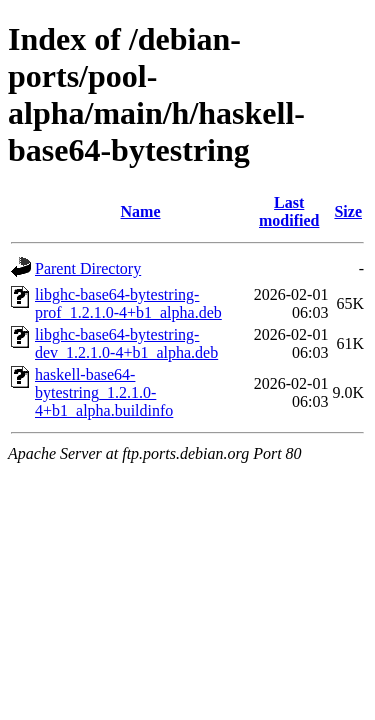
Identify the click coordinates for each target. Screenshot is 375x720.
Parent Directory (88, 268)
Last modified (289, 211)
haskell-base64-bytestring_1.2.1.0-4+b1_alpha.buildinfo (104, 392)
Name (141, 211)
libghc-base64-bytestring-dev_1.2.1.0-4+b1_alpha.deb (126, 343)
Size (348, 211)
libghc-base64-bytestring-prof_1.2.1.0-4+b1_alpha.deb (128, 303)
